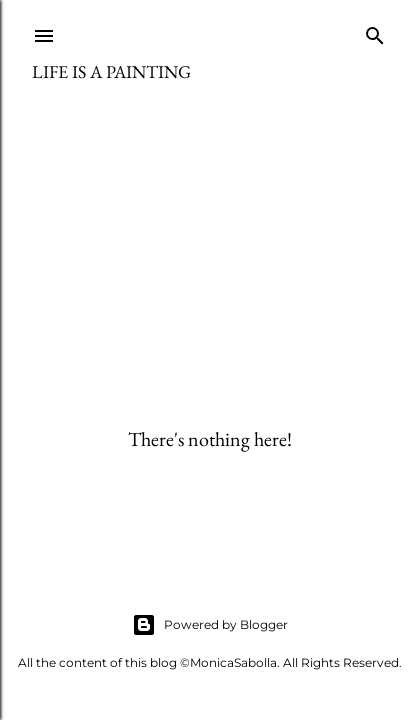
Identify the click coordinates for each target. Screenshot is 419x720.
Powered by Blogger (210, 625)
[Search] (375, 31)
